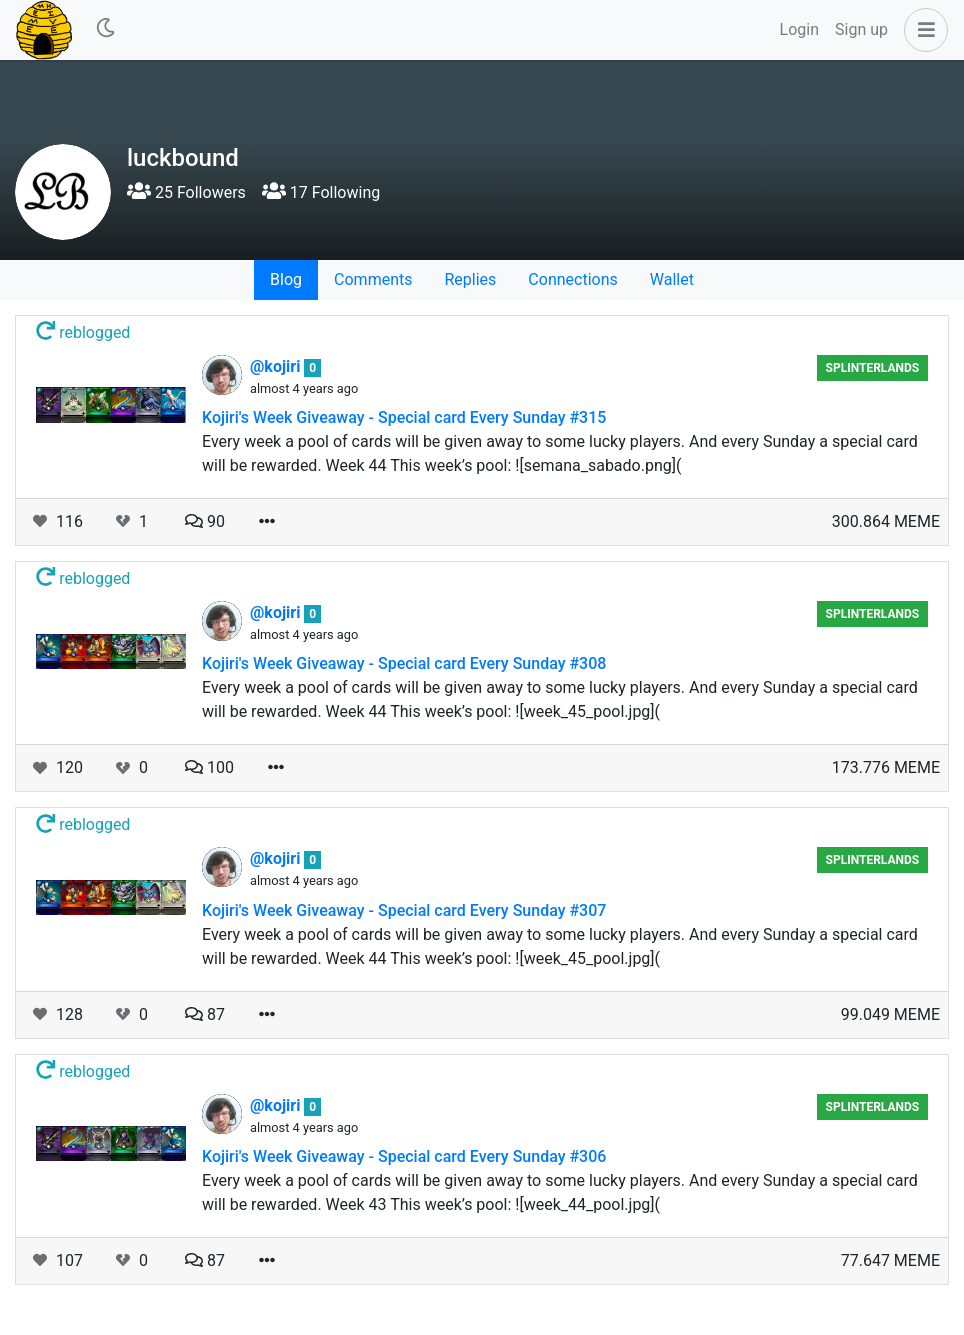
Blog (286, 279)
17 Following (321, 192)
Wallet (672, 279)
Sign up (861, 29)
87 (205, 1014)
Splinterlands (873, 368)
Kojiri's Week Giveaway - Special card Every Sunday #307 (404, 910)
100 (209, 767)
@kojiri (277, 366)
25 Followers (186, 192)
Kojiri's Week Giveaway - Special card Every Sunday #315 (404, 417)
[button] (922, 30)
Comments (373, 279)
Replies (470, 279)
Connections (572, 279)
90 (205, 521)
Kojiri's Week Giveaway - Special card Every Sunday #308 (404, 663)
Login (799, 29)
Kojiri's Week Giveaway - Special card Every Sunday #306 (404, 1156)
